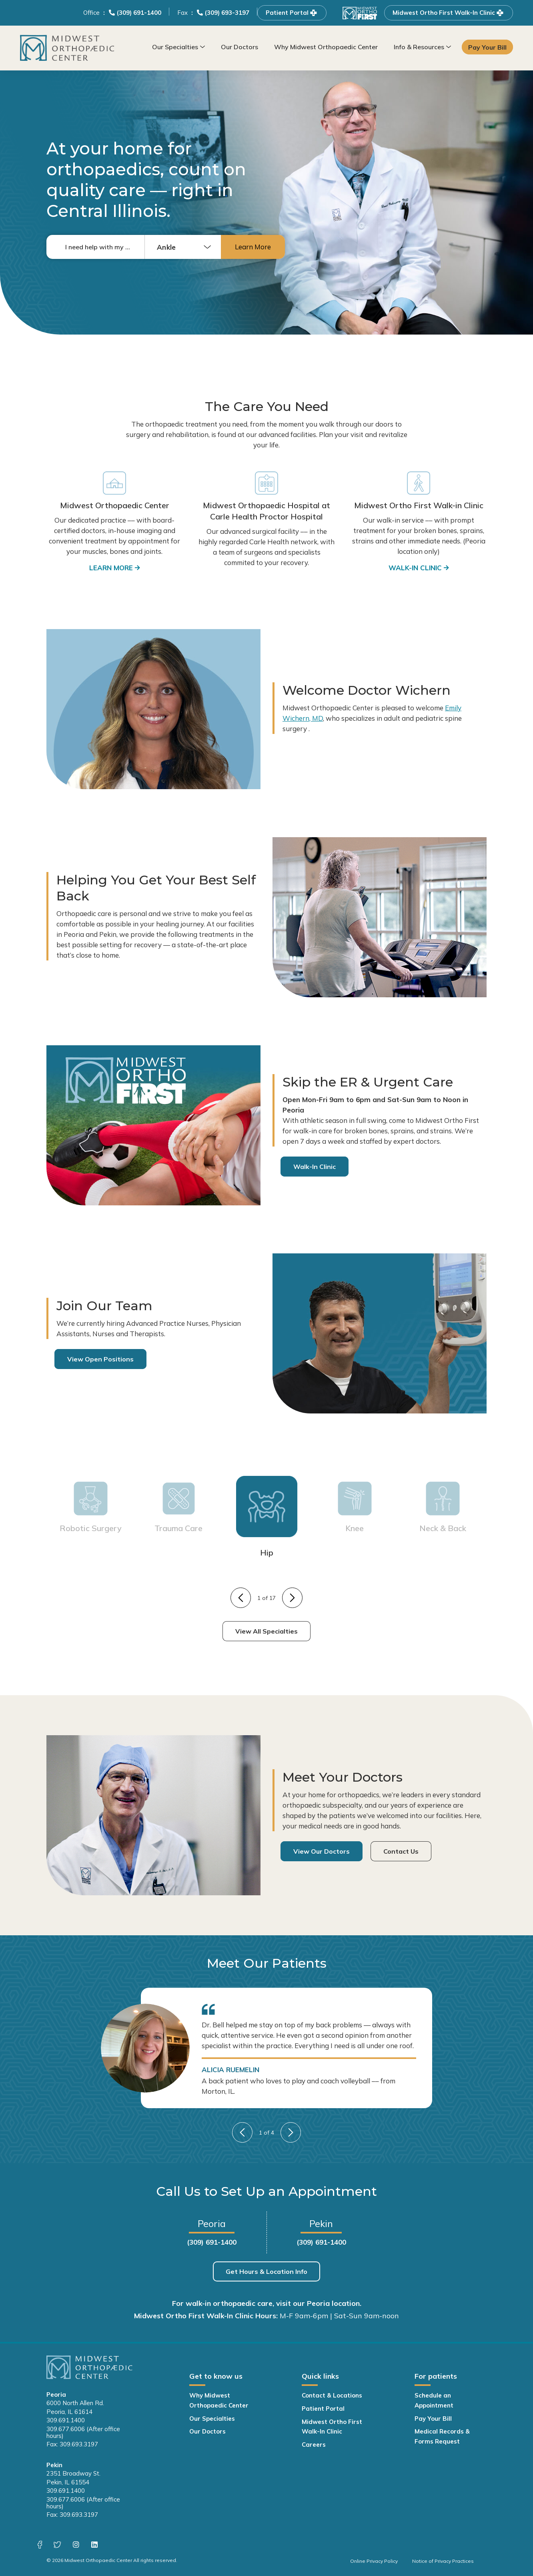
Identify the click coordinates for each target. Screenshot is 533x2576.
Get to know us (215, 2376)
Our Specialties (175, 47)
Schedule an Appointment (434, 2400)
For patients (436, 2376)
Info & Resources (419, 47)
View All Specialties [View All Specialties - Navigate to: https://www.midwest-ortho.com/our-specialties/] (266, 1631)
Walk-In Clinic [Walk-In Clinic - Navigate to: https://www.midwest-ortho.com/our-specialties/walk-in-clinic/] (314, 1167)
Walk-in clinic (415, 567)
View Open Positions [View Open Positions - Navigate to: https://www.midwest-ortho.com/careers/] (100, 1359)
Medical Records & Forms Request (442, 2436)
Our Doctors (239, 47)
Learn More (253, 247)
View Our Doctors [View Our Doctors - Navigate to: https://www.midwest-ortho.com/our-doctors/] (321, 1851)
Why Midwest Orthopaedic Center (326, 47)
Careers (314, 2444)
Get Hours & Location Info (266, 2271)
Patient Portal (292, 12)
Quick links (320, 2376)
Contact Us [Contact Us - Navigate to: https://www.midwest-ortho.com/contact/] (401, 1851)
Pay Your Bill (487, 47)
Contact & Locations (332, 2395)
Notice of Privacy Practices (443, 2561)
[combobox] (183, 247)
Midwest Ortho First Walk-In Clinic (449, 12)
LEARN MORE (111, 567)
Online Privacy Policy (374, 2561)
